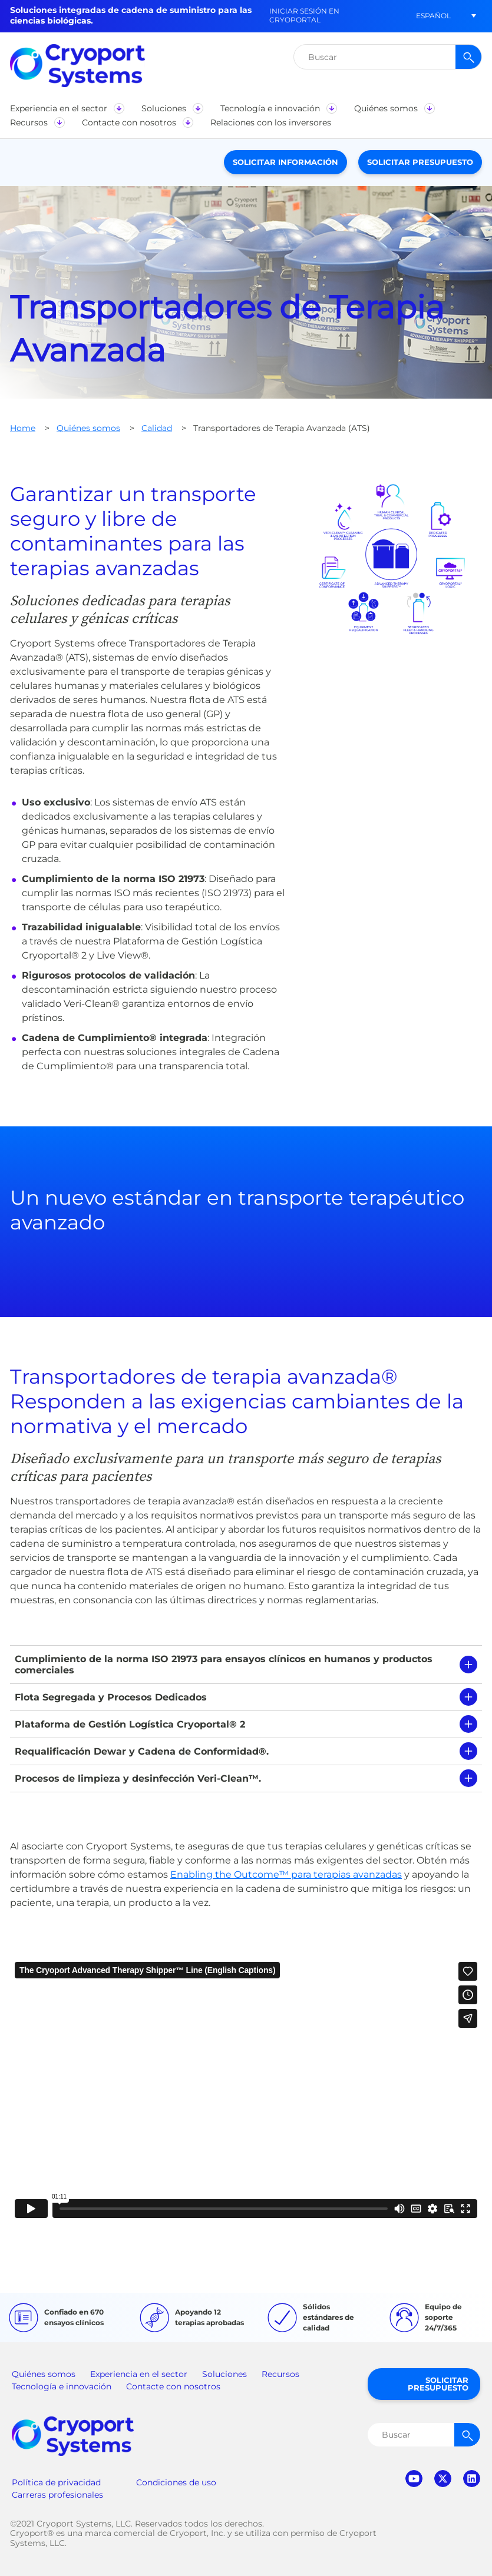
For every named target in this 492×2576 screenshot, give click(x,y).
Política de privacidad (56, 2482)
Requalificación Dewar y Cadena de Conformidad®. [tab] (142, 1751)
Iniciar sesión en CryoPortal (304, 15)
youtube (413, 2478)
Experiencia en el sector (138, 2374)
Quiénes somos (88, 428)
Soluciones (224, 2374)
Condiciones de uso (176, 2482)
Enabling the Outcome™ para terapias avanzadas (286, 1874)
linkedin (471, 2478)
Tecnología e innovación (61, 2386)
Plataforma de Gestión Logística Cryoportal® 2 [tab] (130, 1724)
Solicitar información (285, 162)
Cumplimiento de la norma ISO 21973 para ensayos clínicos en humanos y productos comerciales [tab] (223, 1664)
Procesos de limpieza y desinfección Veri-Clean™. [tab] (138, 1778)
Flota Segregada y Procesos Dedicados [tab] (111, 1697)
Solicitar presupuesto (420, 162)
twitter (442, 2478)
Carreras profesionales (57, 2494)
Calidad (156, 428)
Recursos (280, 2374)
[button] (433, 16)
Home (22, 428)
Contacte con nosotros (173, 2386)
